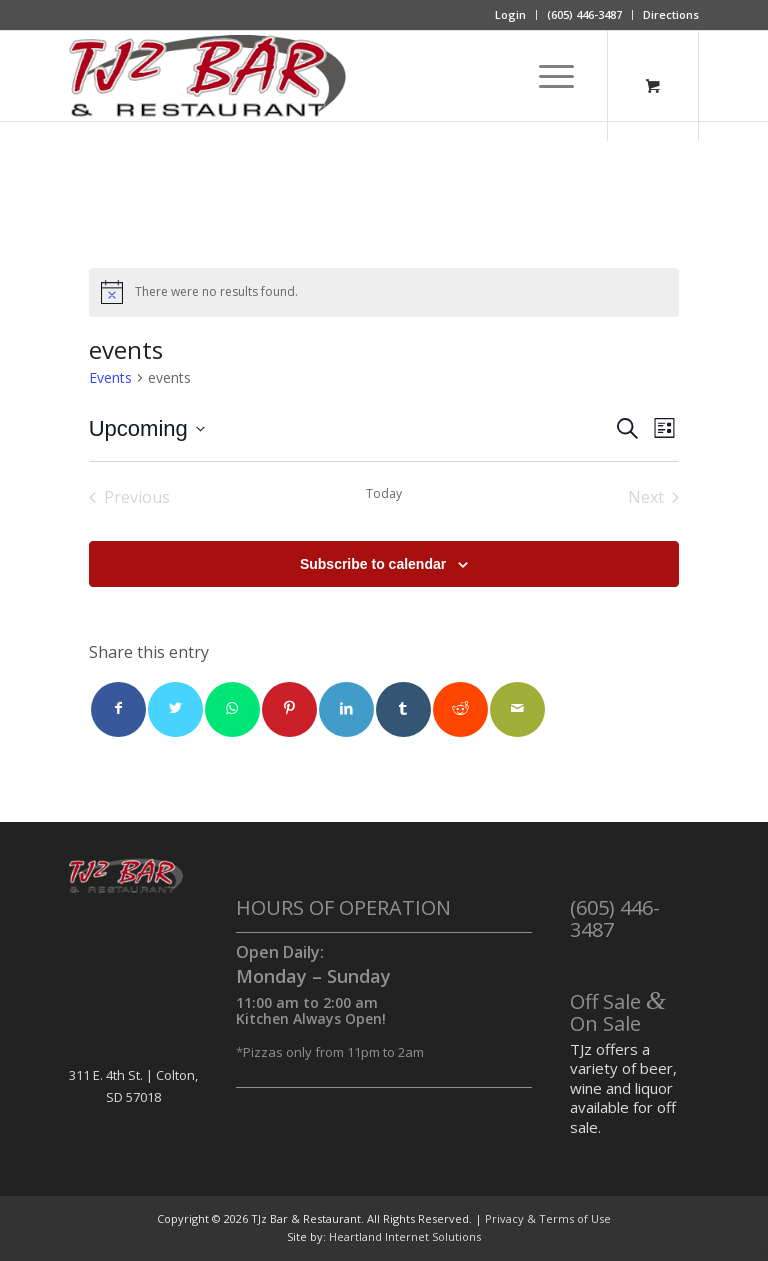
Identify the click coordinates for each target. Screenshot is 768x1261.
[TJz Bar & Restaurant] (207, 76)
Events (110, 377)
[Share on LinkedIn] (346, 709)
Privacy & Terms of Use (548, 1218)
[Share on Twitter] (175, 709)
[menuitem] (511, 15)
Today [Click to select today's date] (384, 494)
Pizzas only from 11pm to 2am (333, 1052)
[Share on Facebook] (118, 709)
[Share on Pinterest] (289, 709)
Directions (671, 14)
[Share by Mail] (517, 709)
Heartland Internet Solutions (405, 1236)
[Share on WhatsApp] (232, 709)
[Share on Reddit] (460, 709)
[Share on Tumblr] (403, 709)
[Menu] (546, 76)
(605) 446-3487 (584, 14)
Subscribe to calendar (373, 564)
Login (510, 14)
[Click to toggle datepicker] (147, 428)
